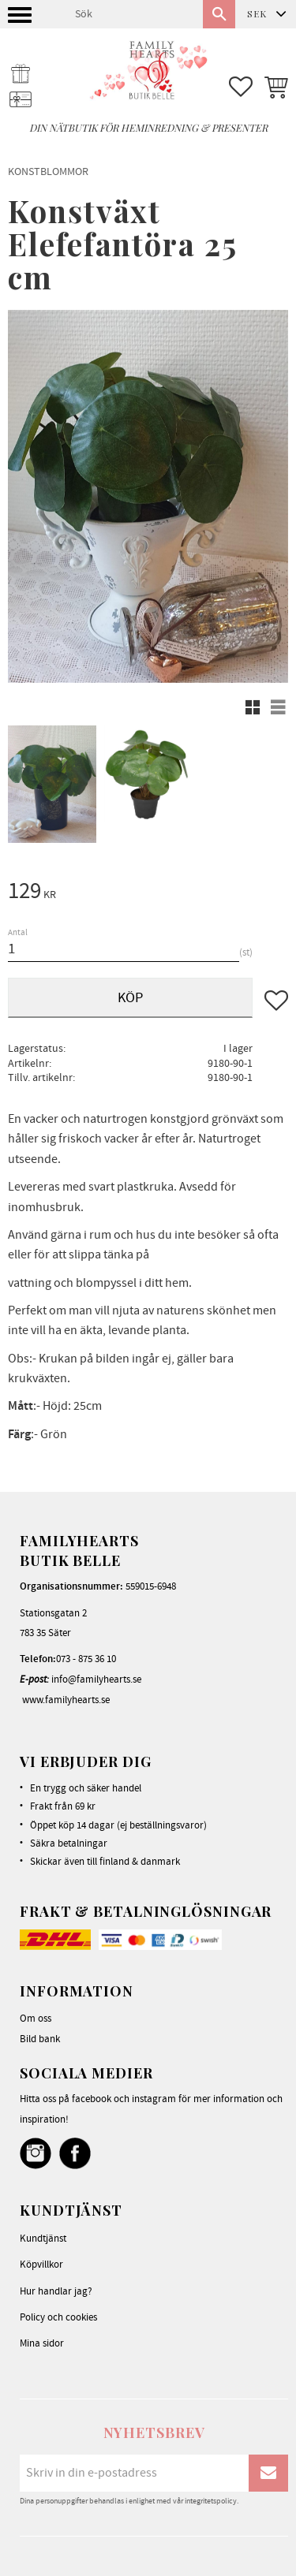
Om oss (35, 2018)
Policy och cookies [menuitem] (58, 2317)
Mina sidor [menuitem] (42, 2343)
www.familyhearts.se (66, 1700)
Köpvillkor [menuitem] (41, 2264)
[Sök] (219, 14)
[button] (22, 19)
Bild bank (40, 2039)
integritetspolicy (211, 2501)
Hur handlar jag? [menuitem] (56, 2291)
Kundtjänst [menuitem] (43, 2238)
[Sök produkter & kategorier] (132, 14)
